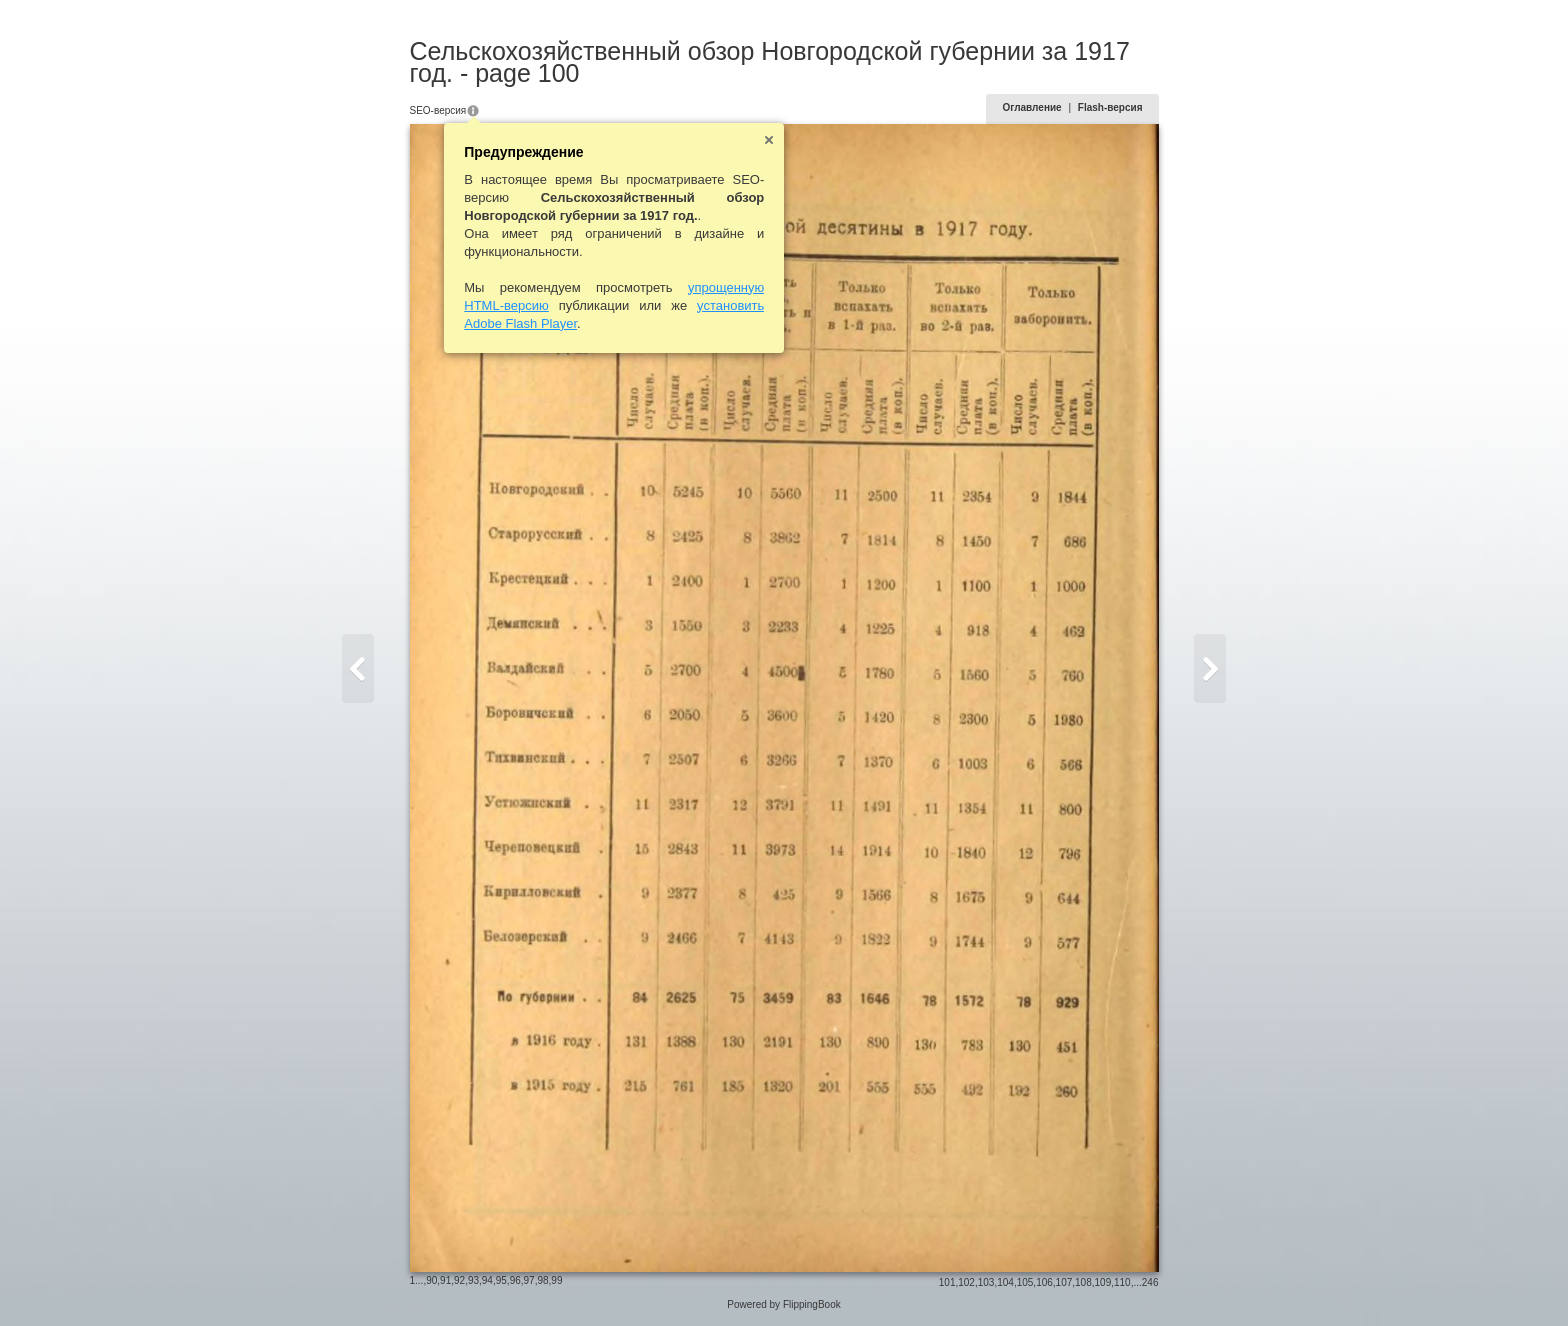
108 (1083, 1282)
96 (515, 1280)
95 (501, 1280)
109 (1103, 1282)
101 (947, 1282)
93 (473, 1280)
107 (1064, 1282)
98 (542, 1280)
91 (445, 1280)
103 (986, 1282)
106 (1044, 1282)
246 (1150, 1282)
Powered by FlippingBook (783, 1304)
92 (459, 1280)
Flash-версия (1110, 107)
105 (1025, 1282)
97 (529, 1280)
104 (1005, 1282)
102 (966, 1282)
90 (431, 1280)
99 (556, 1280)
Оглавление (1031, 107)
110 (1122, 1282)
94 (487, 1280)
